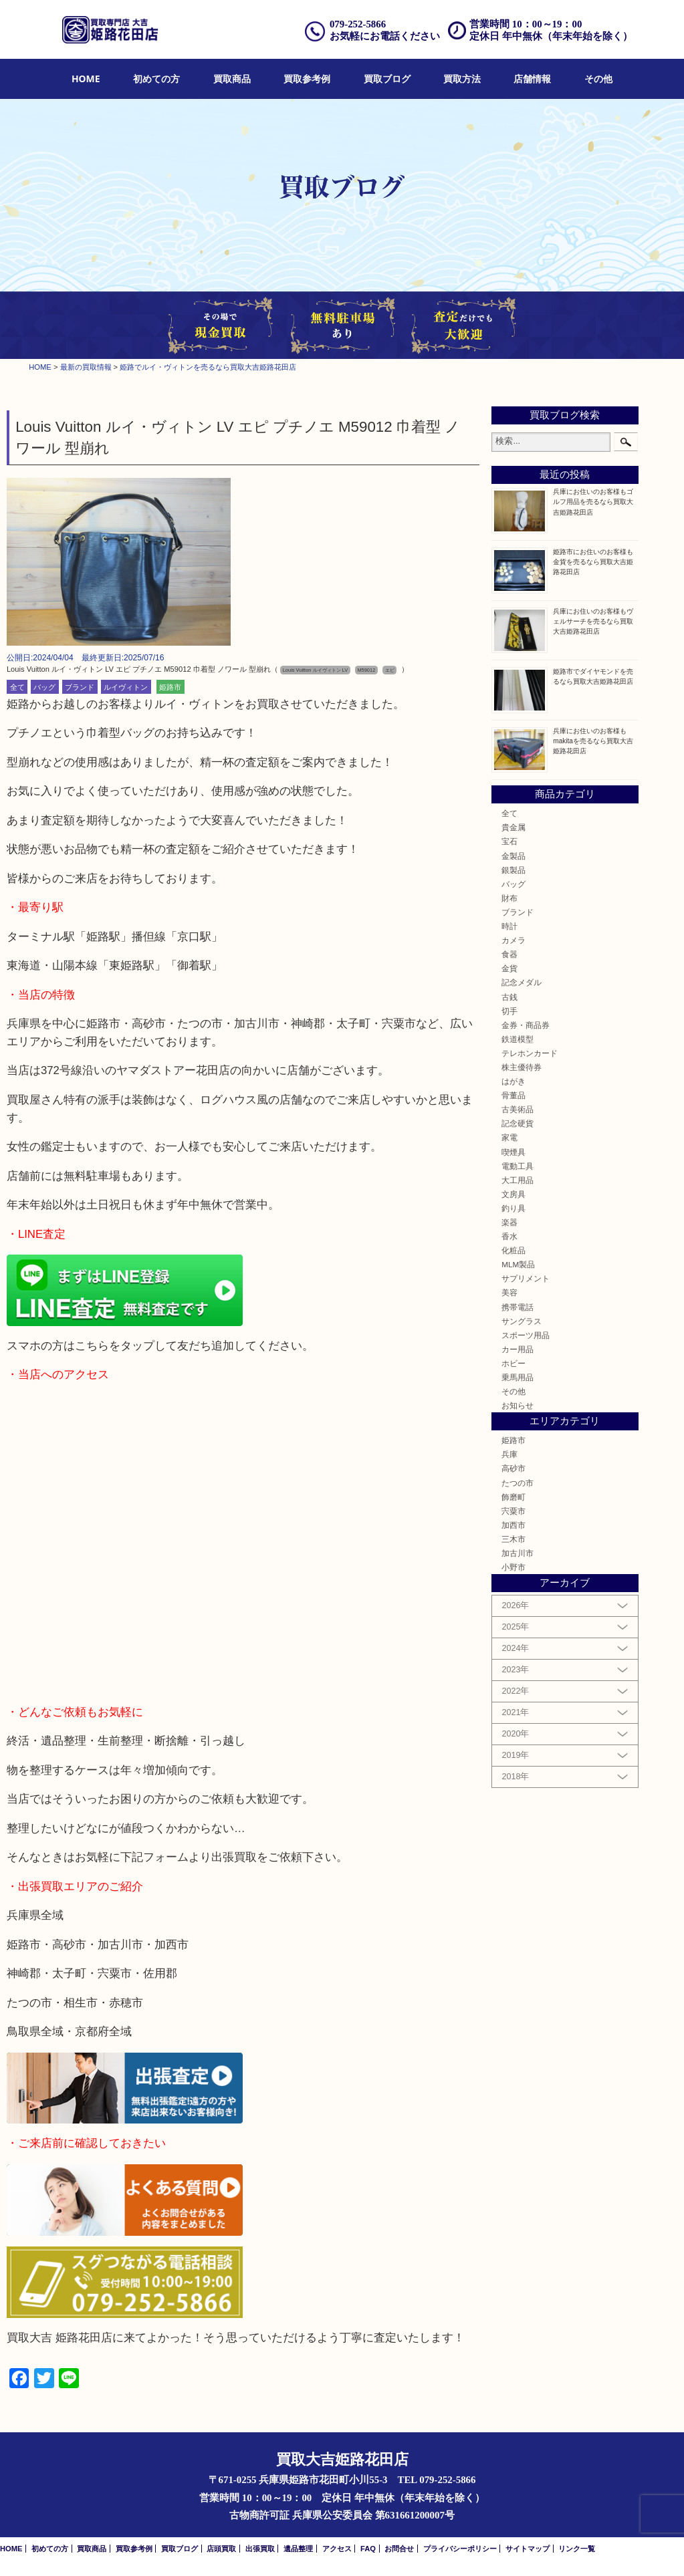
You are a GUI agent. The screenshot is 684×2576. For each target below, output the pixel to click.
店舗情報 (532, 78)
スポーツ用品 (525, 1335)
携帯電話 (517, 1307)
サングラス (521, 1321)
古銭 (509, 997)
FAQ (368, 2549)
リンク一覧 (576, 2549)
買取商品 (232, 78)
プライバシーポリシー (460, 2549)
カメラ (513, 940)
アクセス (337, 2549)
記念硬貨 (517, 1123)
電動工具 (517, 1166)
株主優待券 (521, 1067)
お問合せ (399, 2549)
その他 (598, 78)
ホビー (513, 1363)
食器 (509, 954)
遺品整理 (298, 2549)
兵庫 (509, 1454)
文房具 (513, 1194)
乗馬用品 (517, 1377)
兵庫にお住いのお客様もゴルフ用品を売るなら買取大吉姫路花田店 (593, 501)
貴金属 (513, 827)
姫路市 (170, 686)
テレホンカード (529, 1053)
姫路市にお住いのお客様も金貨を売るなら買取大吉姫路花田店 (593, 561)
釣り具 (513, 1208)
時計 (509, 926)
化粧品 (513, 1250)
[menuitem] (86, 79)
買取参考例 (306, 78)
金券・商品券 (525, 1025)
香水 (509, 1236)
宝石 (509, 841)
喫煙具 (513, 1152)
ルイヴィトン (126, 686)
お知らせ (517, 1405)
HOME (86, 78)
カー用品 (517, 1349)
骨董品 (513, 1095)
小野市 (513, 1567)
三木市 (513, 1539)
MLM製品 (518, 1264)
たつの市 (517, 1482)
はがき (513, 1081)
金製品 (513, 856)
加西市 (513, 1525)
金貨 (509, 968)
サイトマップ (527, 2549)
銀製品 (513, 870)
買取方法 (462, 78)
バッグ (44, 686)
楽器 (509, 1222)
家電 (509, 1137)
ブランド (79, 686)
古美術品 (517, 1109)
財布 (509, 898)
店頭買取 (221, 2549)
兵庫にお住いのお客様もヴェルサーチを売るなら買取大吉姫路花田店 (593, 621)
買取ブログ (387, 78)
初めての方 (156, 78)
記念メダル (521, 982)
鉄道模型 (517, 1039)
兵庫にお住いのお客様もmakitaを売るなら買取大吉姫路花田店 (593, 741)
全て (17, 686)
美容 (509, 1292)
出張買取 (260, 2549)
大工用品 (517, 1180)
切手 (509, 1011)
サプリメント (525, 1278)
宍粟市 (513, 1511)
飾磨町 (513, 1497)
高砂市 (513, 1468)
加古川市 (517, 1553)
